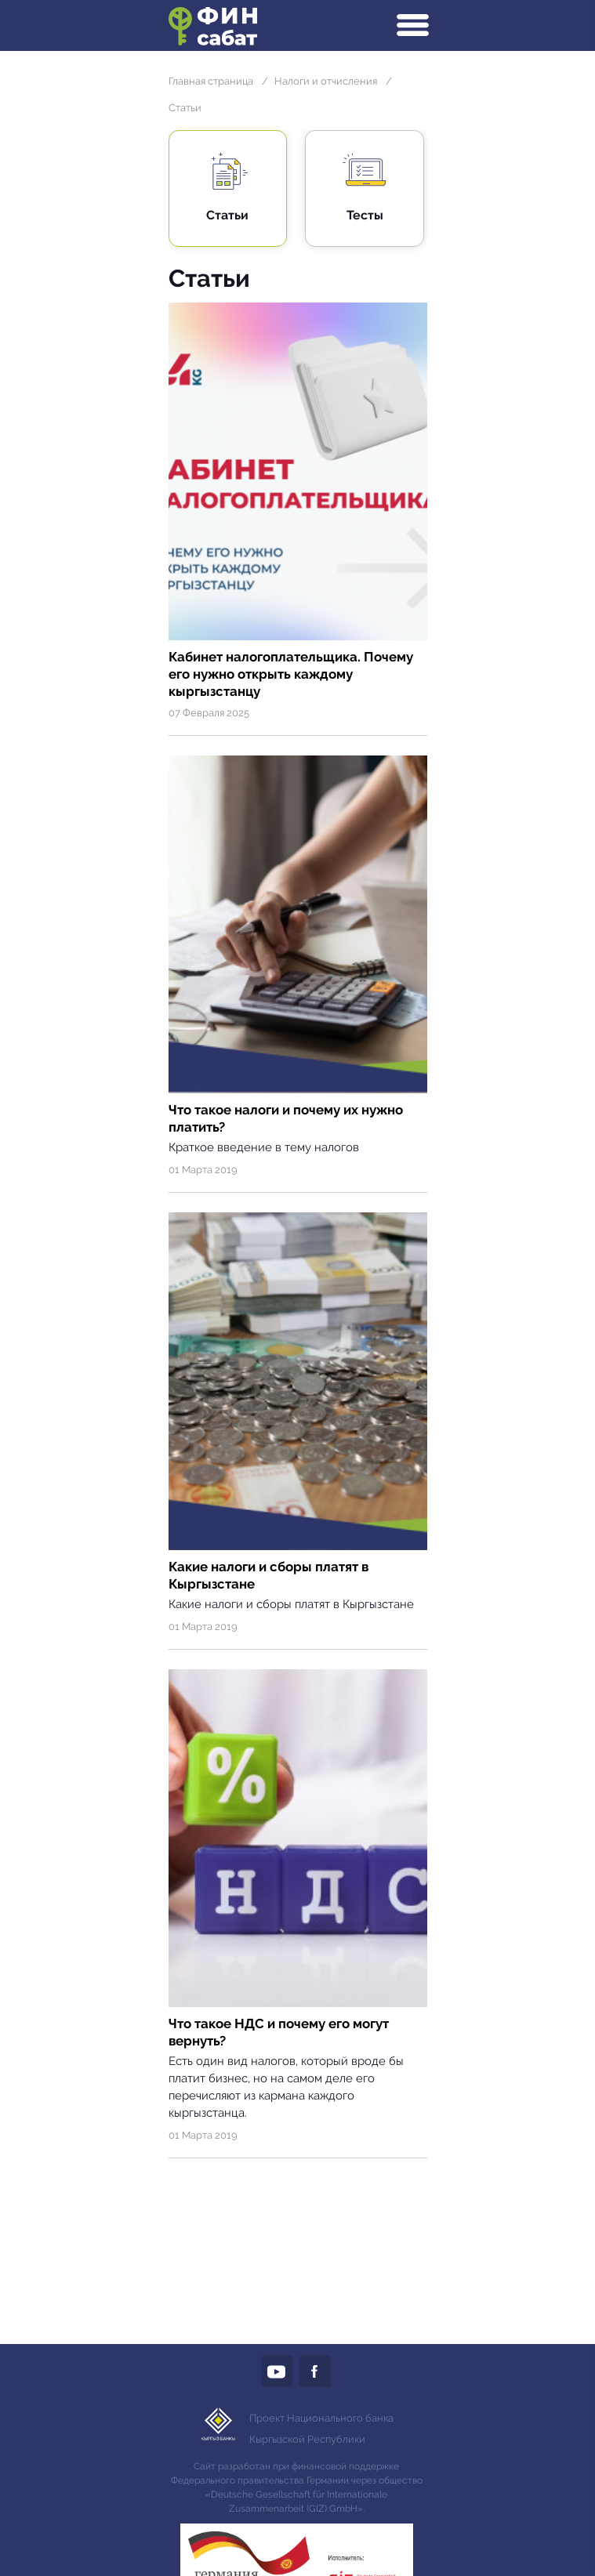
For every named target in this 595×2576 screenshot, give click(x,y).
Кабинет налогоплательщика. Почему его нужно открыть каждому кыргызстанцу (291, 674)
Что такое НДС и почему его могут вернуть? (279, 2032)
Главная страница (211, 81)
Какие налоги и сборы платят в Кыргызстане (268, 1575)
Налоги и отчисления (325, 81)
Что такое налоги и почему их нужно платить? (286, 1118)
